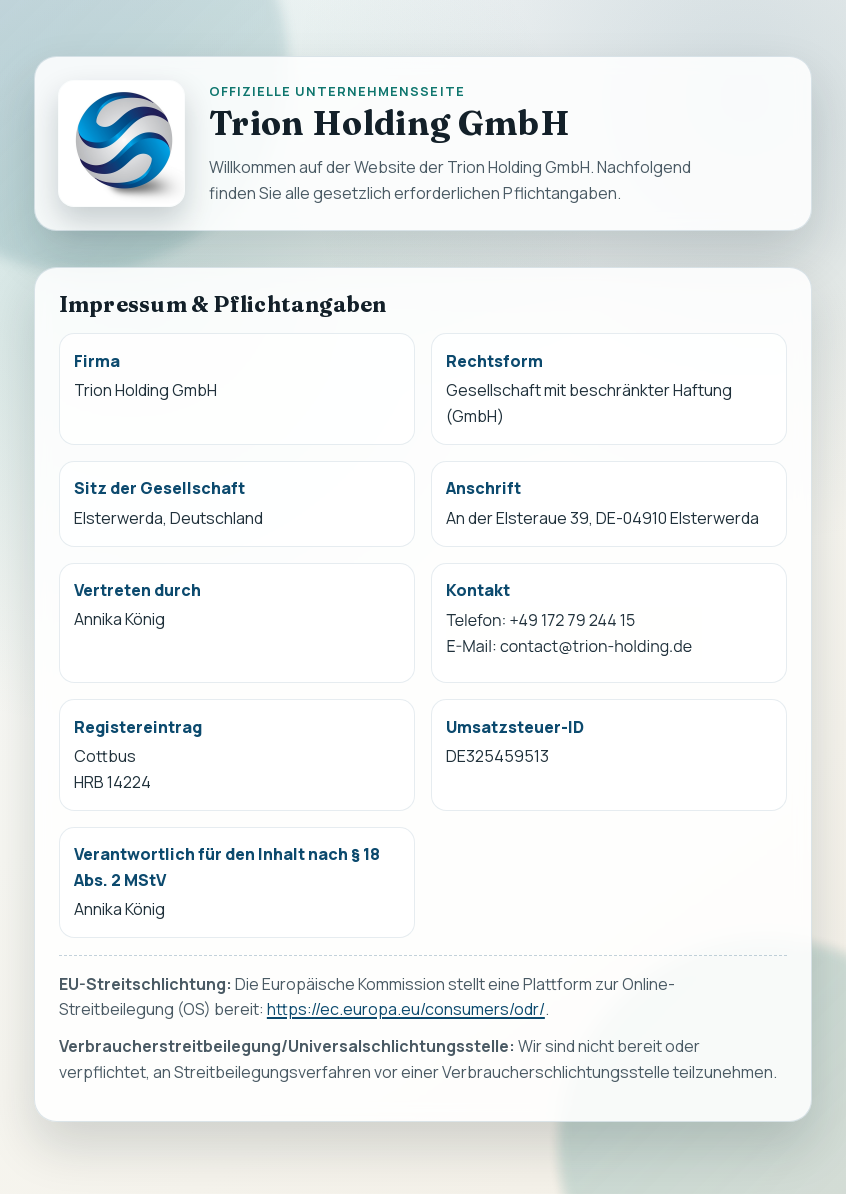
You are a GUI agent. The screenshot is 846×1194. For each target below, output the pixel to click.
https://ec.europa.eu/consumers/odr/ (406, 1010)
